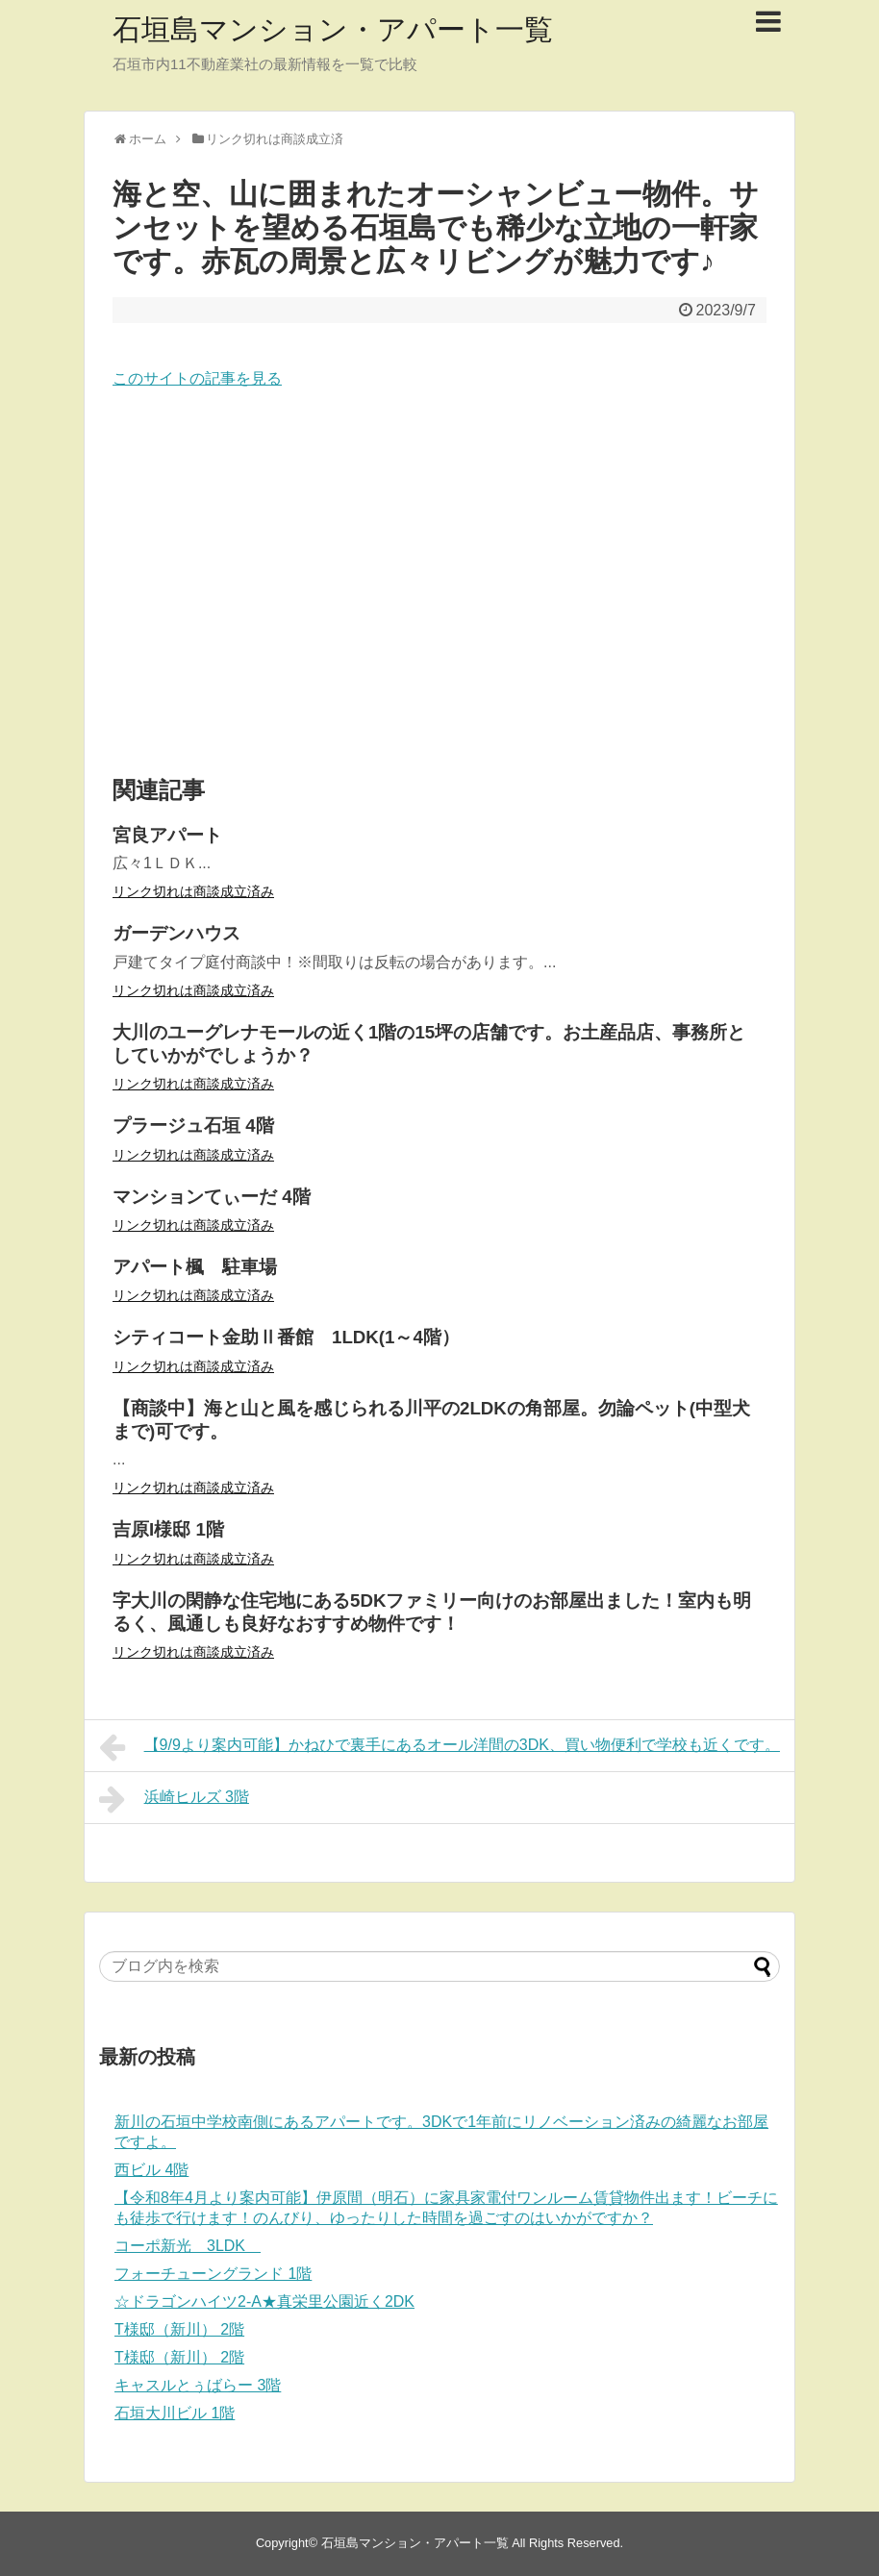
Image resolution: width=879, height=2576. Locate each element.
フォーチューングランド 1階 (213, 2273)
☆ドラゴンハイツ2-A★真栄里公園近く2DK (264, 2301)
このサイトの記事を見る (197, 378)
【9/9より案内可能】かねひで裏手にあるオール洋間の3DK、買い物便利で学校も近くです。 (439, 1747)
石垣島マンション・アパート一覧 (333, 29)
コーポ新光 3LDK (187, 2246)
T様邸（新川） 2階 (179, 2329)
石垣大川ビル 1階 (174, 2413)
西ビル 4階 (151, 2170)
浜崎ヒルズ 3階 (174, 1799)
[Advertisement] (439, 583)
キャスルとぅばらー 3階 (197, 2385)
